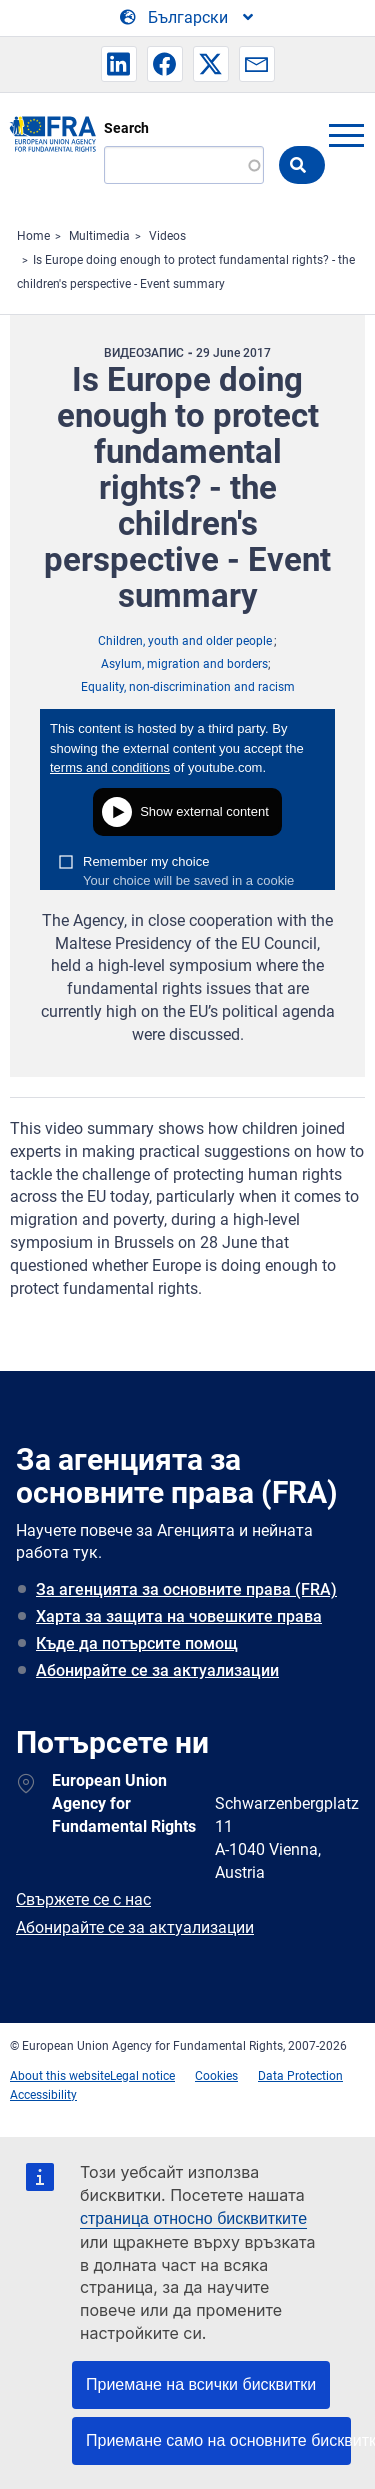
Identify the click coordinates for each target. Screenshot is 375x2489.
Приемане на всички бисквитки (201, 2384)
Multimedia (99, 236)
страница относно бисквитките (193, 2218)
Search (126, 128)
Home (33, 236)
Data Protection (300, 2076)
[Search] (184, 165)
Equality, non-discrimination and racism (188, 687)
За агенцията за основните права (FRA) (186, 1589)
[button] (119, 64)
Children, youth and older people (185, 641)
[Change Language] (188, 18)
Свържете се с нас (83, 1899)
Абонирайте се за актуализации (157, 1670)
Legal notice (142, 2076)
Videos (167, 236)
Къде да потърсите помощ (137, 1643)
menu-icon (346, 135)
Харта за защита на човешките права (179, 1616)
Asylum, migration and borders (184, 664)
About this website (60, 2076)
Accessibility (43, 2095)
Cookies (216, 2076)
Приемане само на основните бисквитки (218, 2440)
